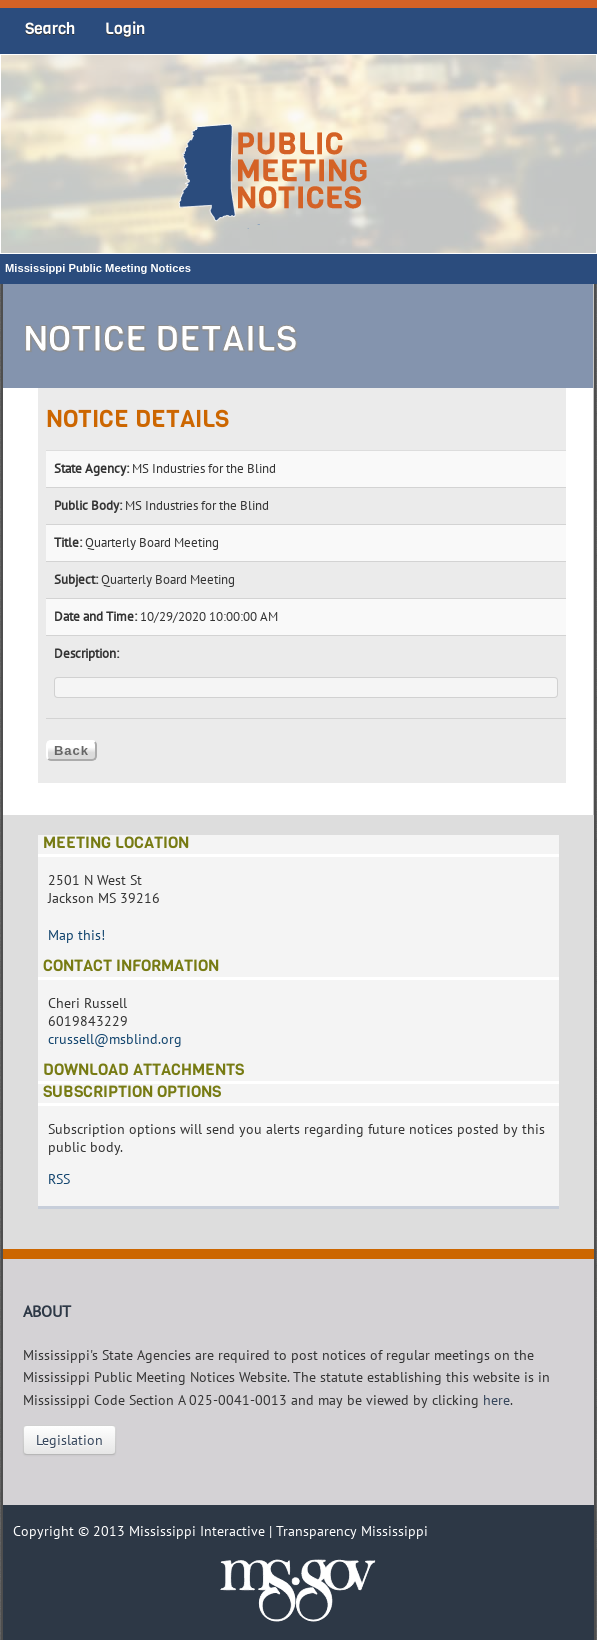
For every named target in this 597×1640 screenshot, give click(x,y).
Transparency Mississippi (352, 1531)
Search (50, 28)
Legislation (69, 1440)
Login (125, 28)
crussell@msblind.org (115, 1039)
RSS (59, 1179)
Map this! (76, 935)
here (496, 1400)
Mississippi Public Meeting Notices (98, 268)
